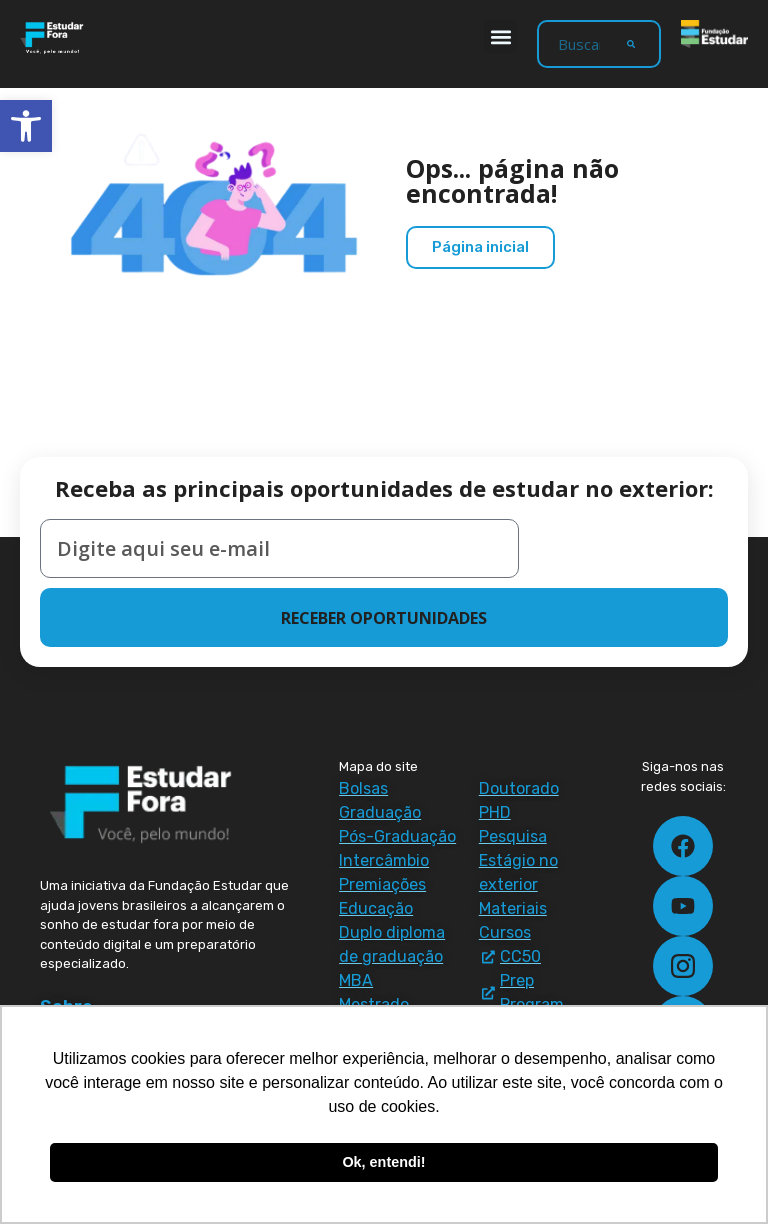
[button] (500, 36)
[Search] (631, 44)
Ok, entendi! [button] (383, 1162)
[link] (26, 126)
